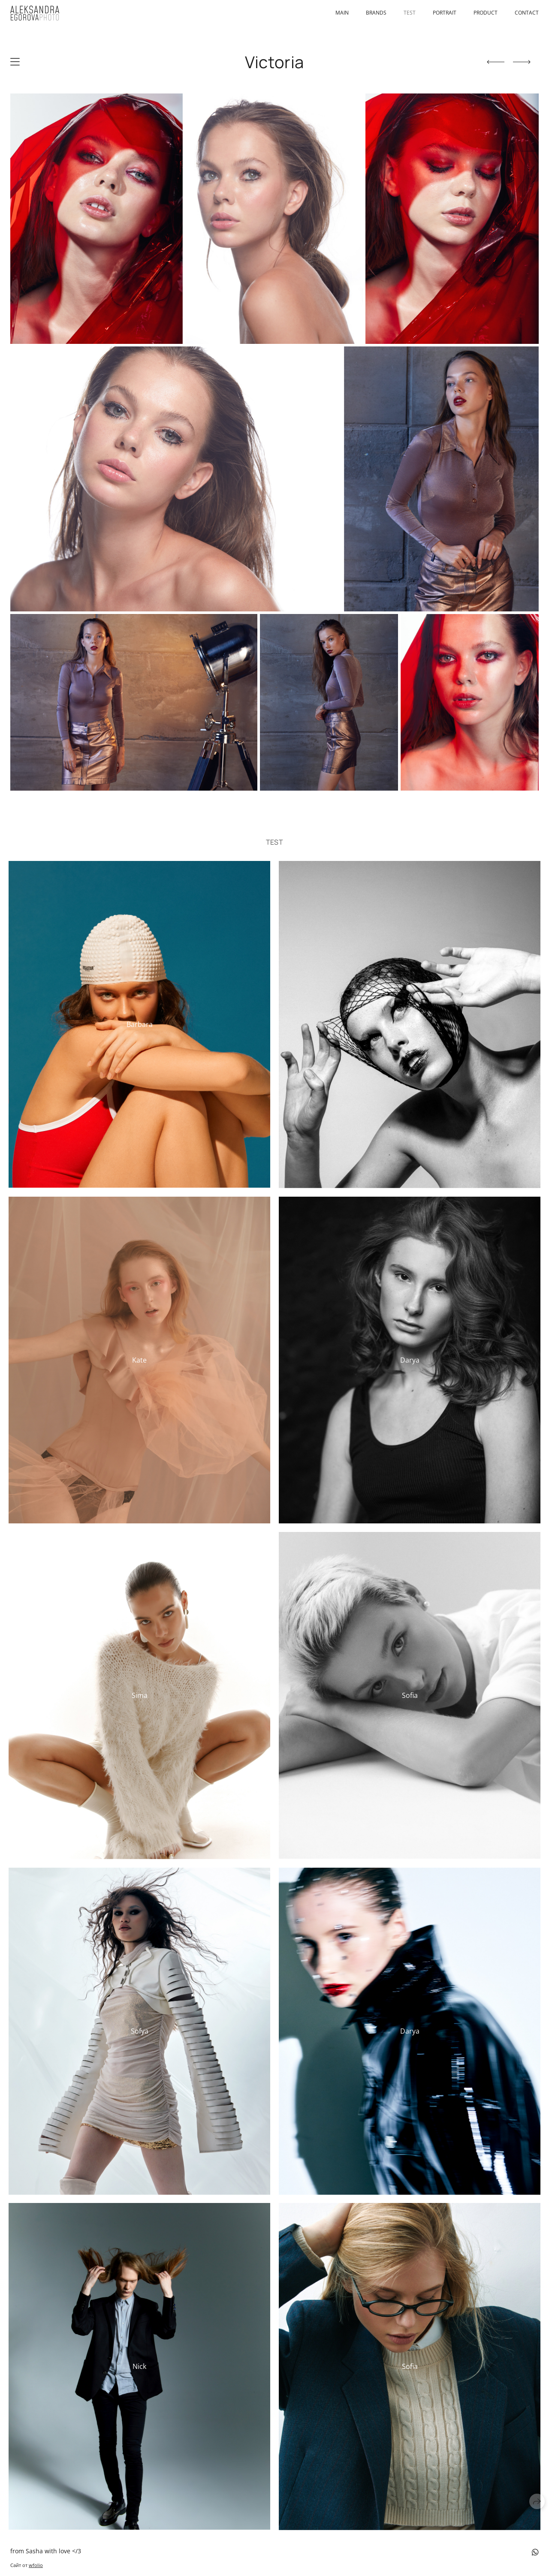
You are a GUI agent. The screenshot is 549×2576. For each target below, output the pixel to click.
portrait (444, 12)
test (410, 12)
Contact (527, 12)
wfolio (36, 2565)
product (486, 12)
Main (342, 12)
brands (376, 12)
